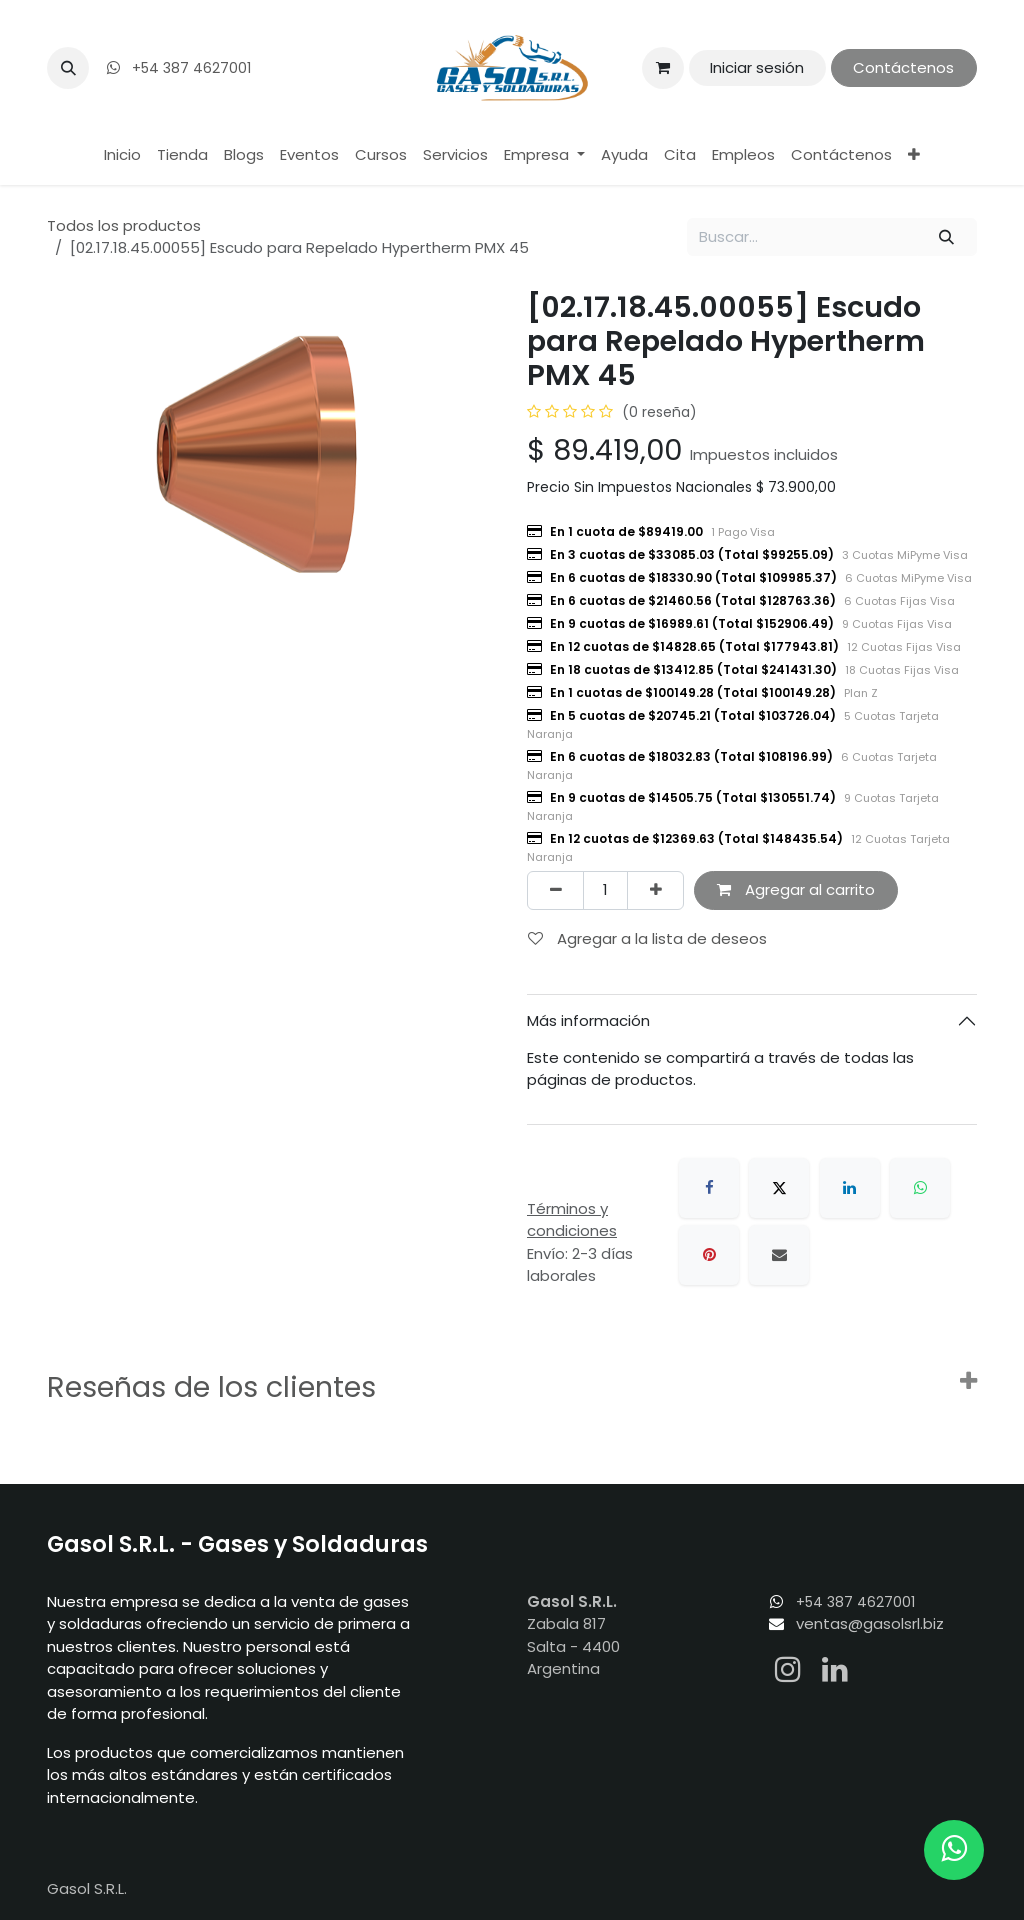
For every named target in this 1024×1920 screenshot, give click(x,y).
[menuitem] (122, 155)
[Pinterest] (709, 1255)
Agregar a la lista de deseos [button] (647, 938)
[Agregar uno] (655, 890)
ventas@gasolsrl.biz (870, 1623)
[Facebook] (709, 1188)
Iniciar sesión (757, 67)
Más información (588, 1020)
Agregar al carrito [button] (796, 889)
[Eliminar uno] (555, 890)
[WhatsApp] (920, 1188)
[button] (68, 68)
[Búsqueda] (947, 237)
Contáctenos (903, 67)
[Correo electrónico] (779, 1255)
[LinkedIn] (850, 1188)
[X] (779, 1188)
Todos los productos (124, 225)
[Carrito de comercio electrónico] (663, 68)
